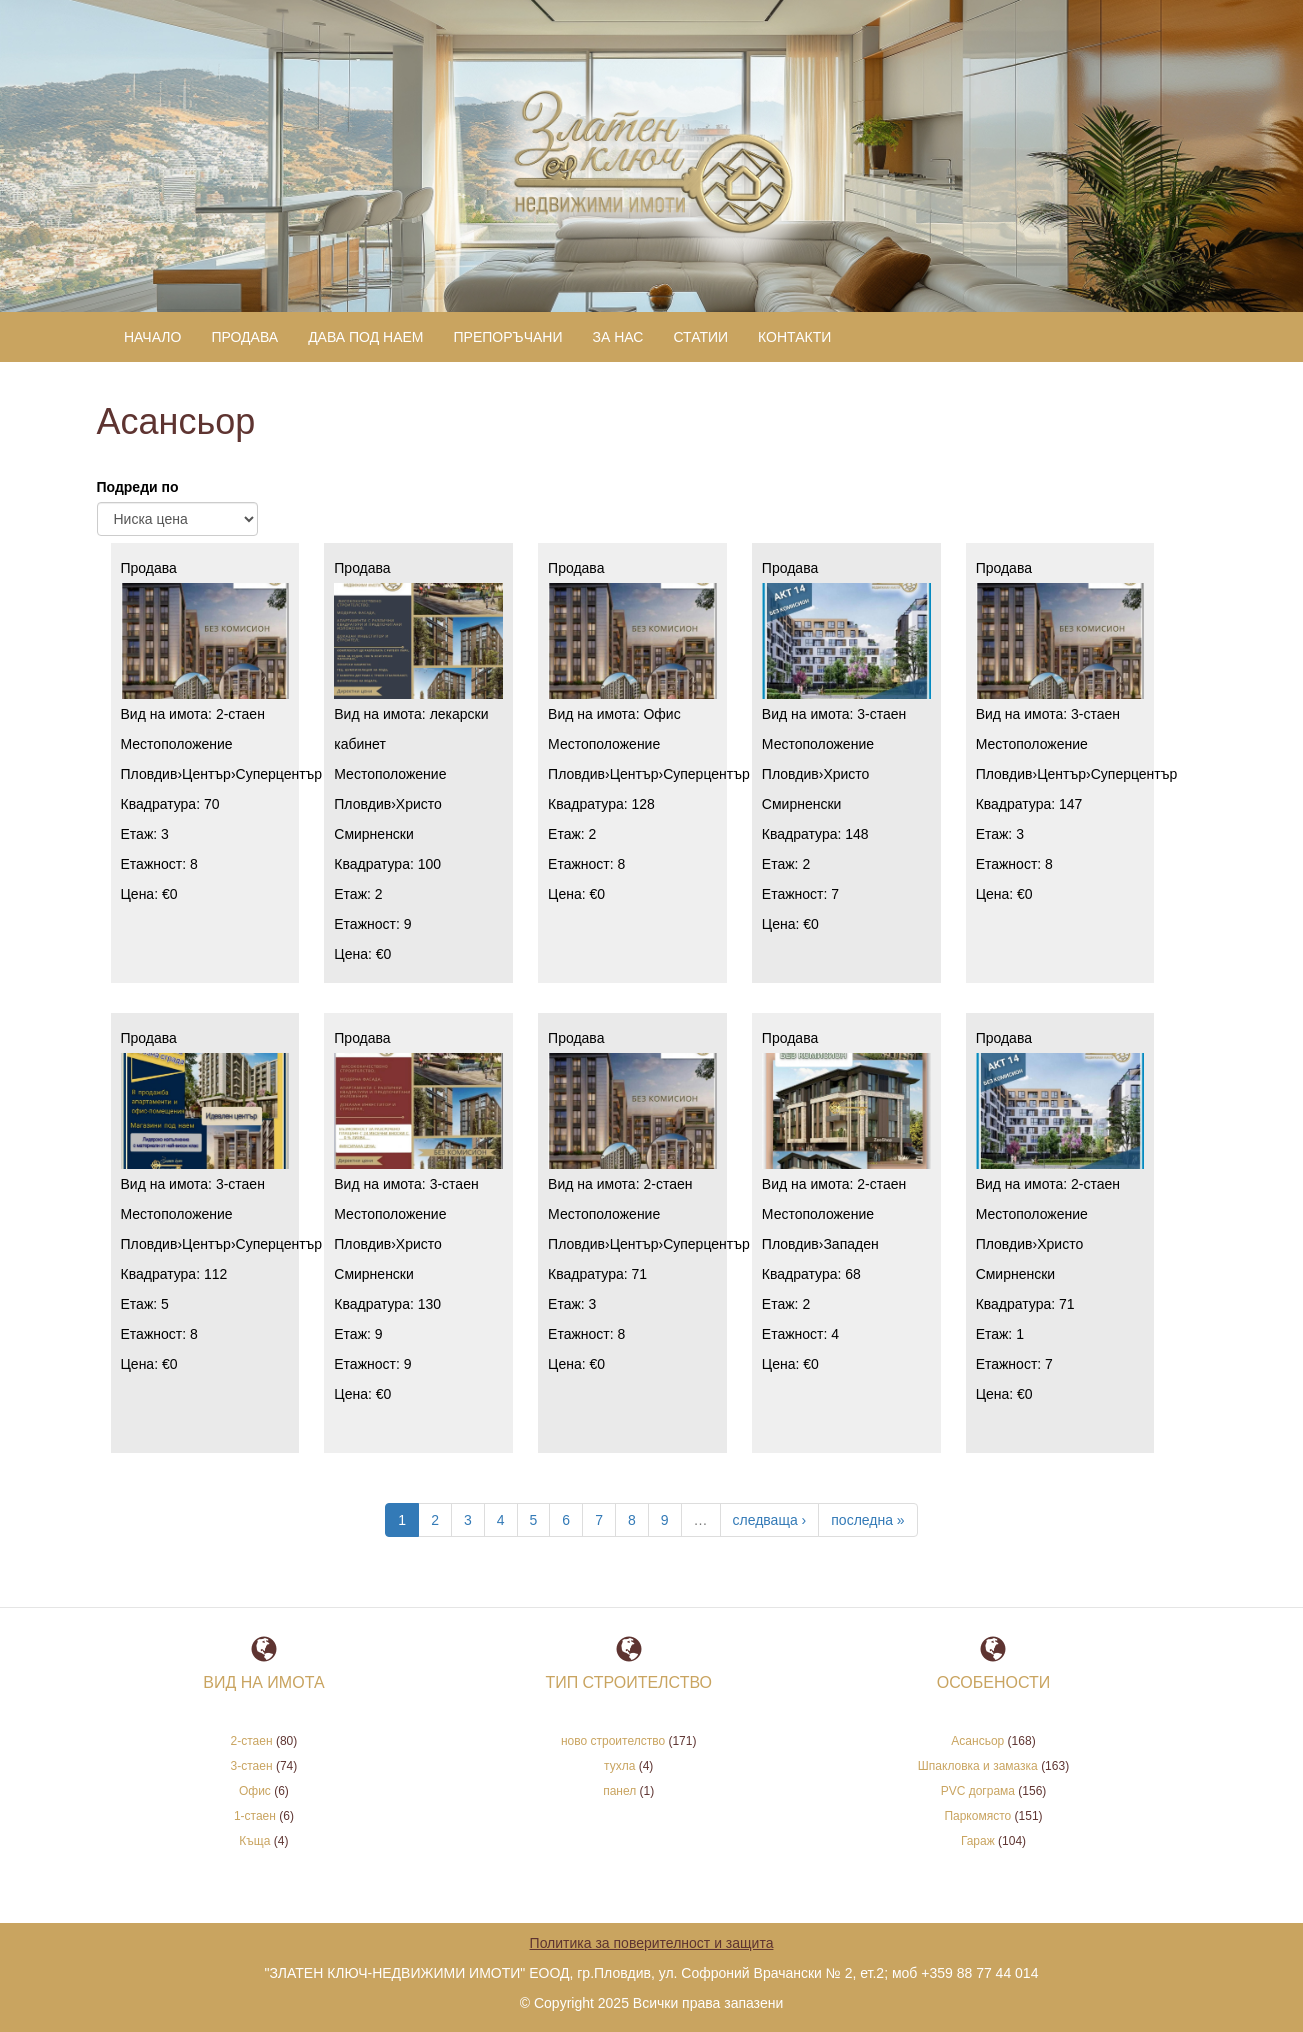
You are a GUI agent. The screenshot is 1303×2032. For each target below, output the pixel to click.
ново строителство (613, 1710)
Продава (244, 305)
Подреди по (138, 456)
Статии (700, 305)
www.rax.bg (668, 2012)
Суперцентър (279, 743)
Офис (661, 683)
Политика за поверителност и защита (652, 1912)
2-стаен (240, 683)
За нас (617, 305)
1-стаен (255, 1785)
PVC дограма (978, 1760)
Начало (152, 305)
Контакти (794, 305)
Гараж (978, 1810)
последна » (867, 1489)
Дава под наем (365, 305)
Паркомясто (977, 1785)
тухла (619, 1735)
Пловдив (149, 743)
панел (619, 1760)
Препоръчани (508, 305)
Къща (254, 1810)
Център (206, 743)
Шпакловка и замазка (978, 1735)
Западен (850, 1213)
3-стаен (881, 683)
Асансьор (977, 1710)
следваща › (770, 1489)
